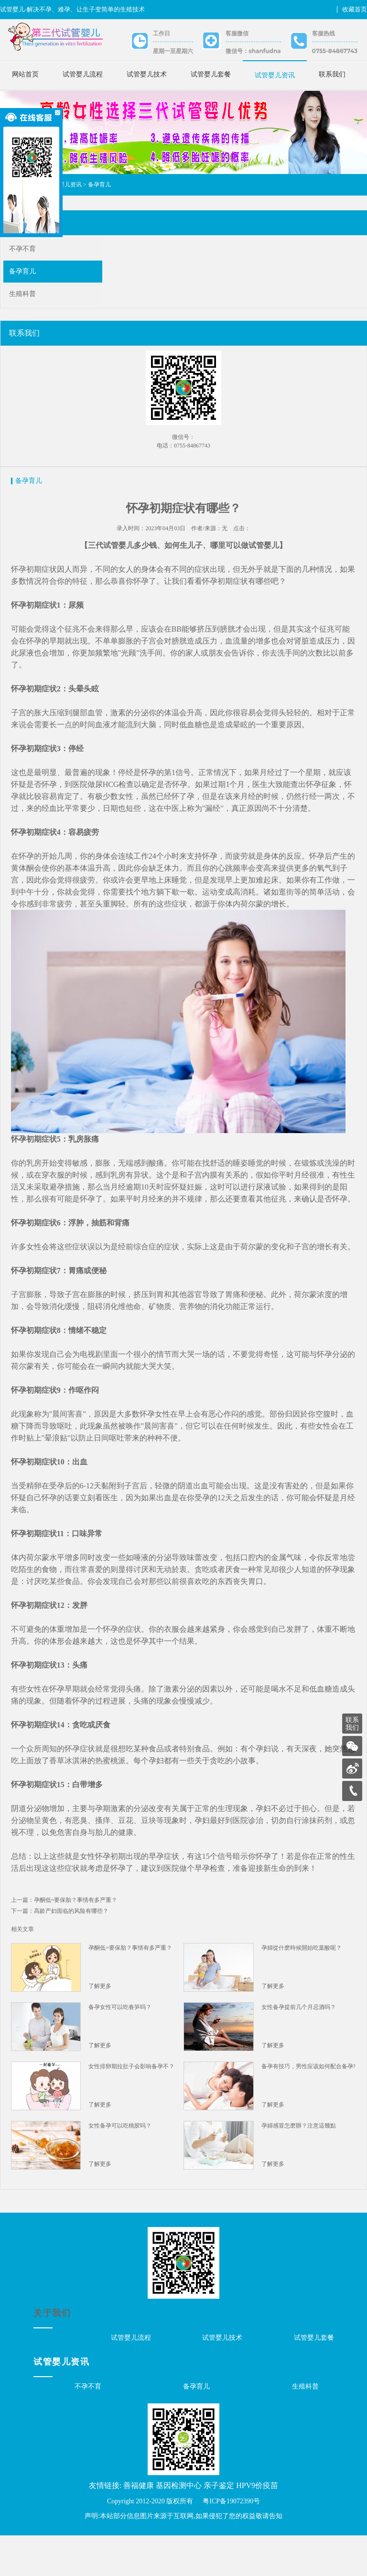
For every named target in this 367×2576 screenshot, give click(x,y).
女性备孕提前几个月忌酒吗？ (297, 2044)
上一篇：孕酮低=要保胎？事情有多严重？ (65, 1937)
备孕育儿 (99, 197)
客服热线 (323, 33)
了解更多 (100, 2023)
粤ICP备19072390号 (231, 2541)
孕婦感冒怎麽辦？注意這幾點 (297, 2163)
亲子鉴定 (219, 2526)
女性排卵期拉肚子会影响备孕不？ (132, 2104)
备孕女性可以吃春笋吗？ (120, 2044)
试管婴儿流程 (83, 74)
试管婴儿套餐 (211, 74)
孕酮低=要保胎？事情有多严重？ (131, 1985)
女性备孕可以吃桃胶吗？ (120, 2163)
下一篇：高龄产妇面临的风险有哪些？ (61, 1948)
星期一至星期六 (173, 51)
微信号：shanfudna (253, 51)
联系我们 (332, 74)
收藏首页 (354, 9)
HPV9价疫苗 (257, 2526)
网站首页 (25, 74)
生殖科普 (22, 306)
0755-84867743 (334, 51)
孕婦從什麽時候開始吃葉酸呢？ (300, 1985)
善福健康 (138, 2526)
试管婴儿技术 (147, 74)
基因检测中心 (179, 2526)
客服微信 (237, 33)
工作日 (161, 33)
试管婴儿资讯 (275, 75)
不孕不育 (22, 261)
